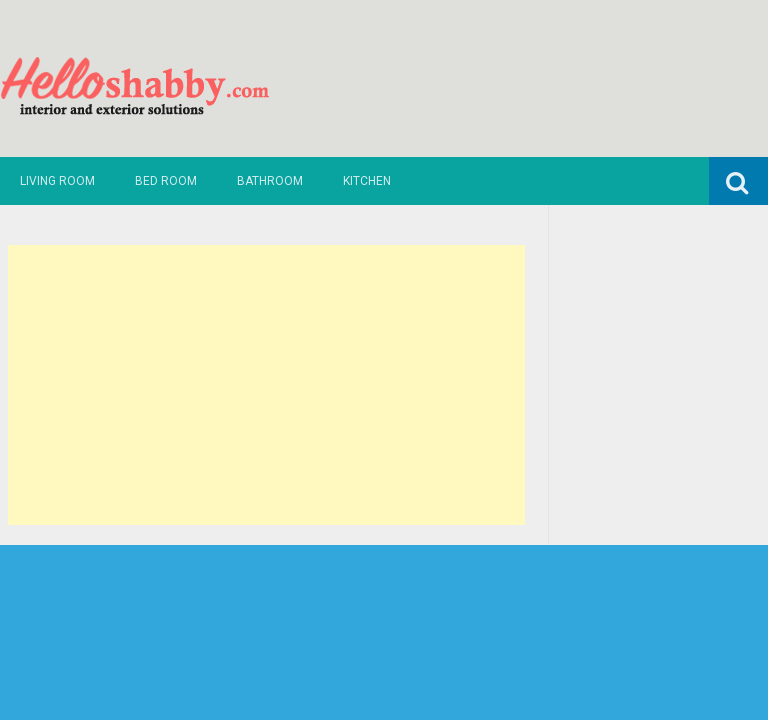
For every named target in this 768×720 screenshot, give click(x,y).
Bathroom (270, 181)
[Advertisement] (267, 385)
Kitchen (367, 181)
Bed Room (166, 181)
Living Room (57, 181)
